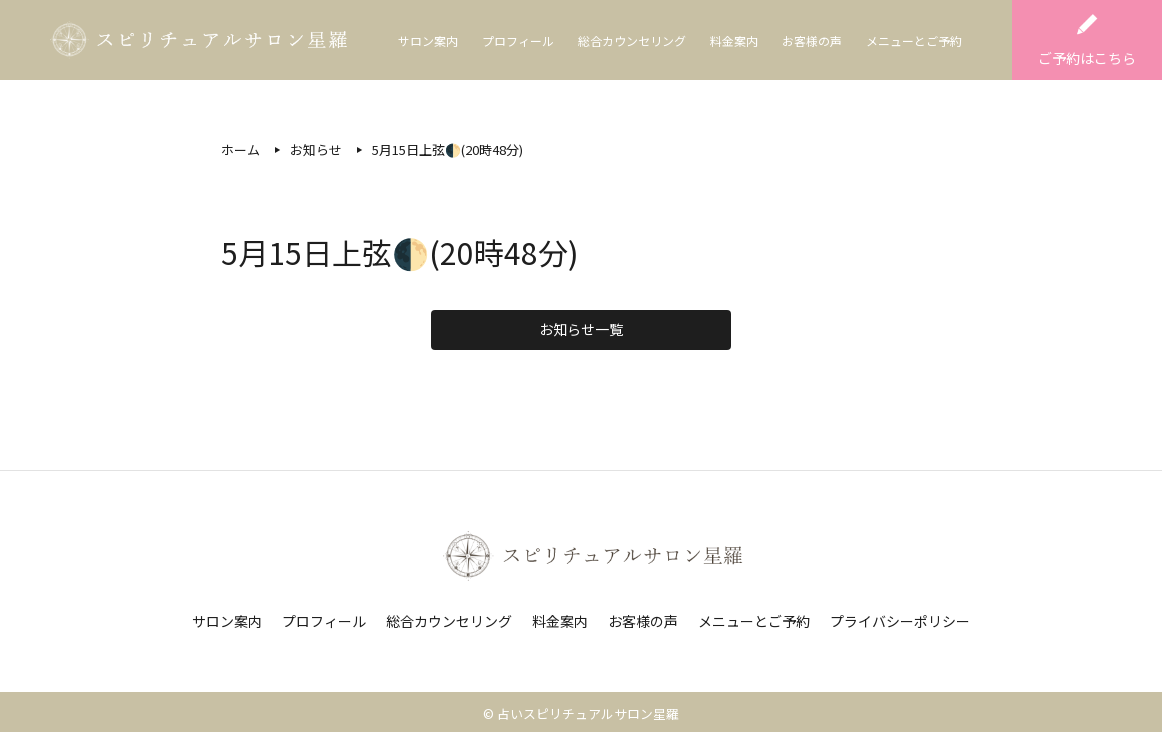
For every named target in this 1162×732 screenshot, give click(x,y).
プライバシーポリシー (900, 621)
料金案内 (734, 40)
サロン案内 (428, 40)
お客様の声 (812, 40)
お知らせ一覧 (581, 329)
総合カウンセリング (632, 40)
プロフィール (518, 40)
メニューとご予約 (914, 40)
